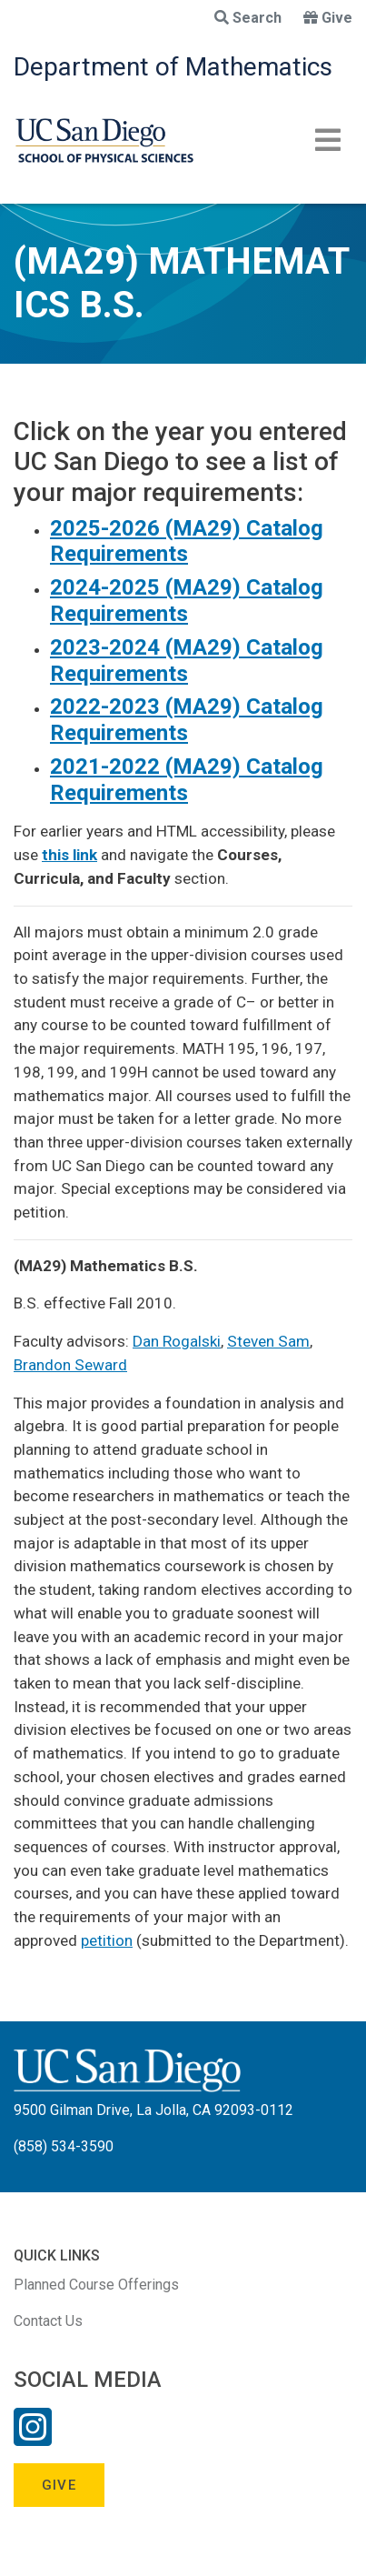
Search (248, 17)
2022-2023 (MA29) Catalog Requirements (186, 720)
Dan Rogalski (177, 1341)
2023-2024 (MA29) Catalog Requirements (186, 661)
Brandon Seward (70, 1365)
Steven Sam (268, 1341)
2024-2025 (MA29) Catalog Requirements (186, 600)
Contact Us (48, 2321)
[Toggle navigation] (327, 140)
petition (107, 1940)
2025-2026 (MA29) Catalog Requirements (186, 541)
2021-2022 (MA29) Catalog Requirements (186, 780)
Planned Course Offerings (96, 2284)
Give (327, 17)
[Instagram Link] (33, 2438)
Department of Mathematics (173, 67)
